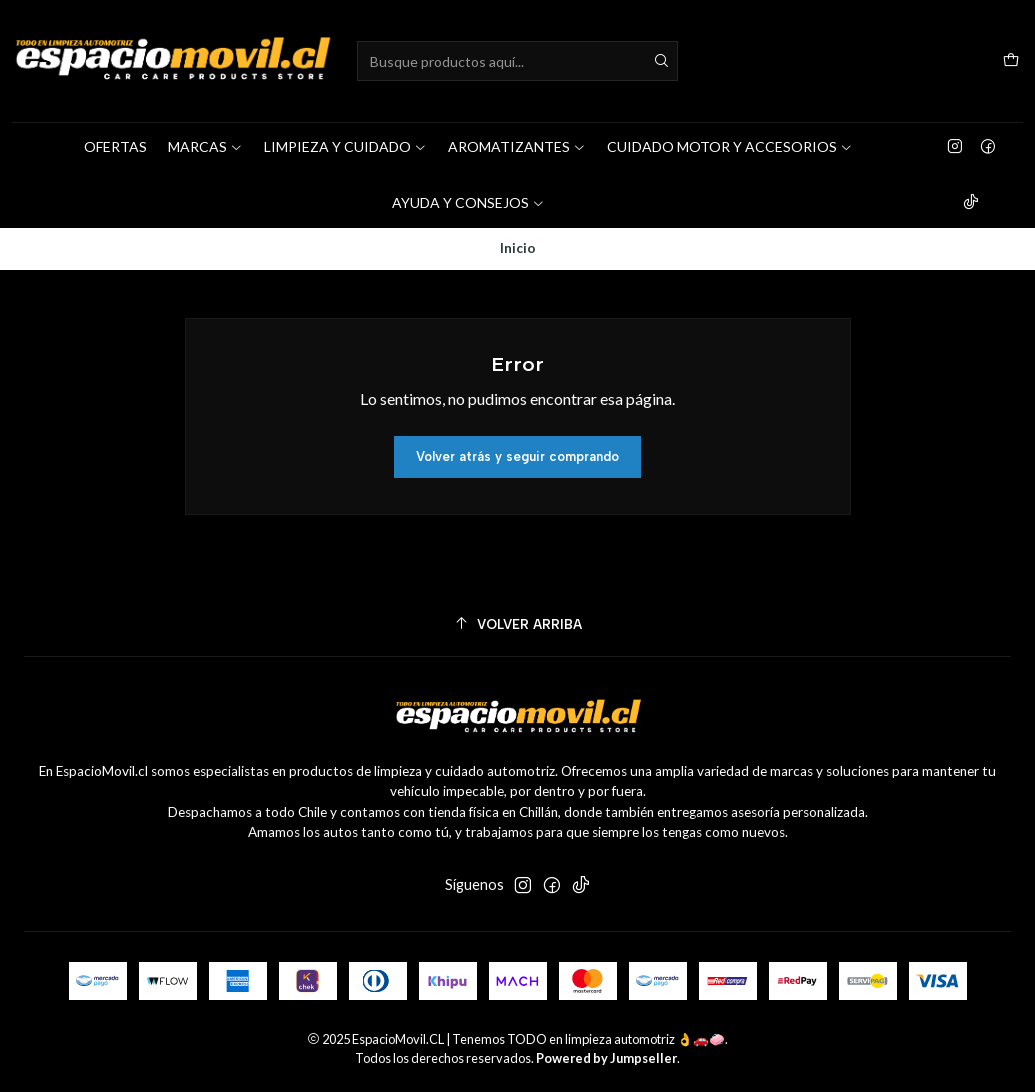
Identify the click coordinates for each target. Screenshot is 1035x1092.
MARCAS (205, 146)
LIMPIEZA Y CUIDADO (345, 146)
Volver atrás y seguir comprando (517, 456)
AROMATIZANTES (517, 146)
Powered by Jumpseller (606, 1058)
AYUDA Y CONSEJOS (468, 202)
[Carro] (1011, 61)
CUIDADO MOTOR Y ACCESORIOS (730, 146)
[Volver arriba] (517, 624)
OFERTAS (115, 146)
